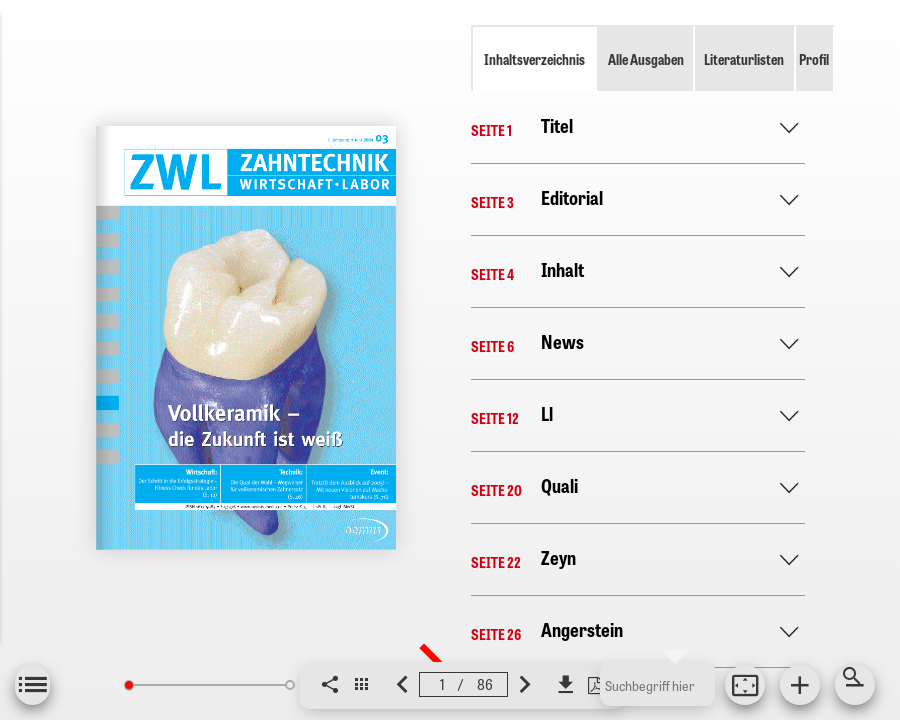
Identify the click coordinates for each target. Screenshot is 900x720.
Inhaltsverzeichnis (534, 59)
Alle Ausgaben (646, 59)
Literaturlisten (744, 59)
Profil (814, 59)
